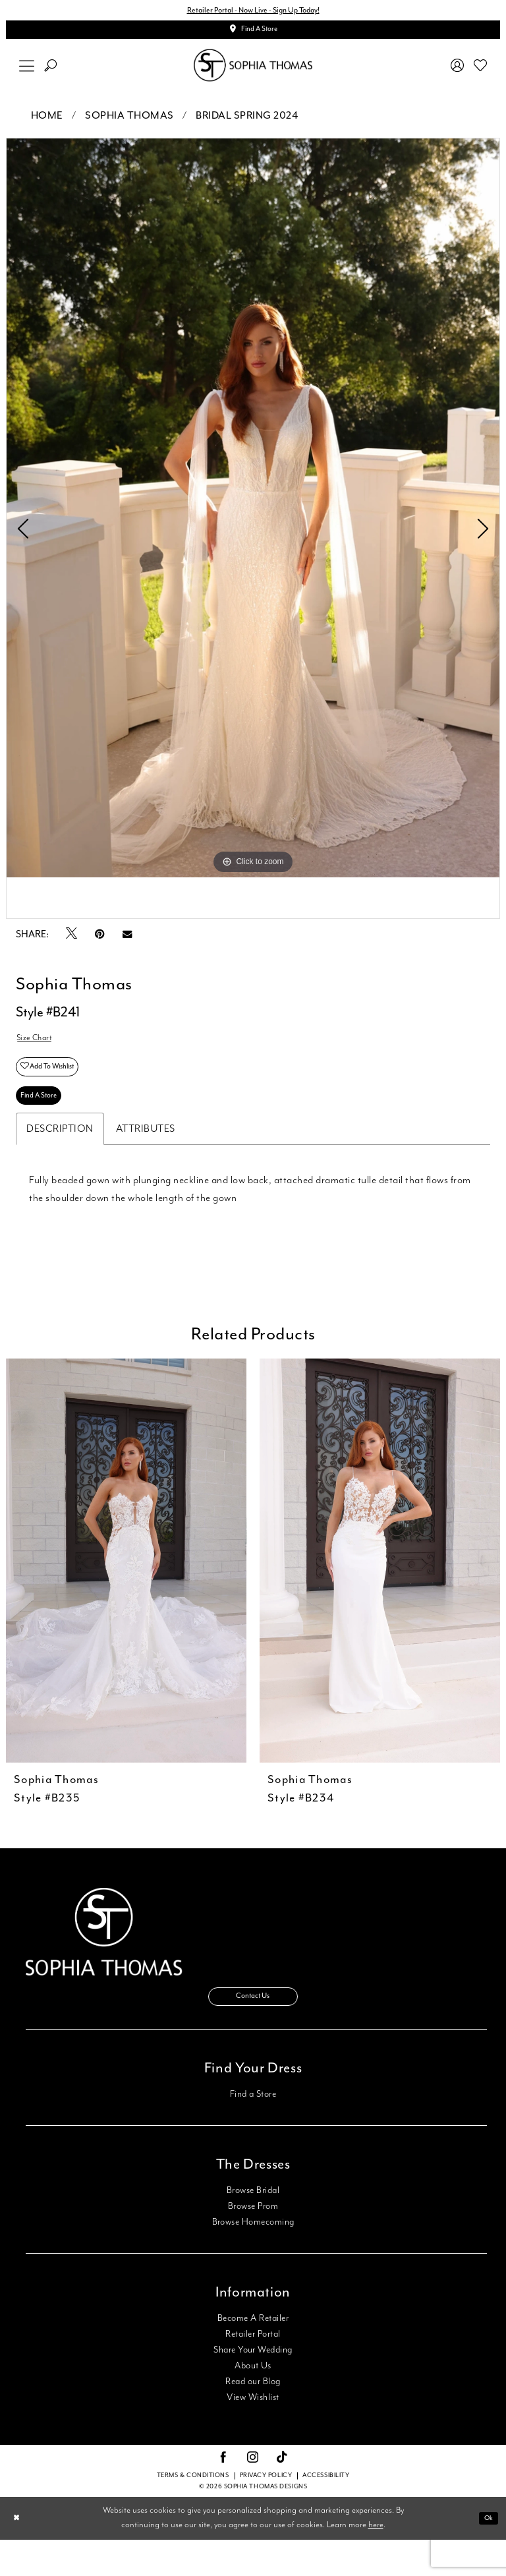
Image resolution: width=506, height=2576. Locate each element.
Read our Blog (252, 2418)
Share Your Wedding (252, 2386)
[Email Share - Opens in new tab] (127, 942)
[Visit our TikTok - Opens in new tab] (282, 2494)
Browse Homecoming (253, 2258)
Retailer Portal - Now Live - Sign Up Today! (253, 11)
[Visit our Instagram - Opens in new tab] (253, 2494)
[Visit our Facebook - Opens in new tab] (223, 2494)
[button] (27, 73)
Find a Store (253, 2130)
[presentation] (126, 1589)
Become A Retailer (253, 2354)
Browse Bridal (253, 2226)
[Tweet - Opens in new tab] (71, 942)
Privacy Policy (266, 2512)
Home (47, 123)
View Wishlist (253, 2433)
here (375, 2562)
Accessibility (325, 2512)
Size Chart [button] (39, 1048)
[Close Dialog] (19, 2554)
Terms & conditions (193, 2512)
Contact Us (253, 2030)
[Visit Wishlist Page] (480, 73)
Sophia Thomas (129, 123)
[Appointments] (253, 35)
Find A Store (45, 1121)
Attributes (145, 1157)
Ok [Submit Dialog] (486, 2555)
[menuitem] (27, 73)
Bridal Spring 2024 (247, 123)
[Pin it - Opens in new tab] (99, 942)
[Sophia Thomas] (253, 73)
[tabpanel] (253, 515)
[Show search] (51, 73)
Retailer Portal (252, 2370)
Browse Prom (253, 2242)
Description (60, 1157)
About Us (253, 2402)
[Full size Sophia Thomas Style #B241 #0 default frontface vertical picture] (253, 515)
